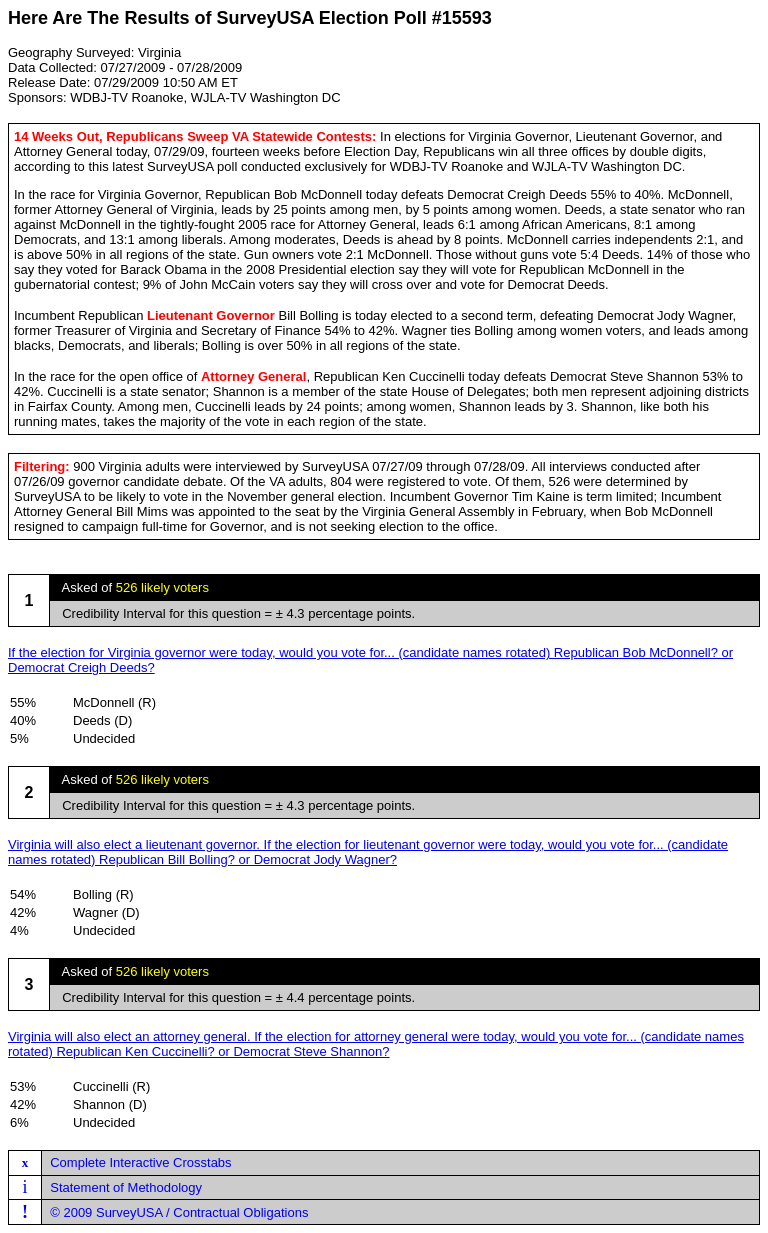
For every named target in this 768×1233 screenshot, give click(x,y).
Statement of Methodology (126, 1187)
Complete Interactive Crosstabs (140, 1162)
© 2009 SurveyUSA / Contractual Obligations (179, 1212)
